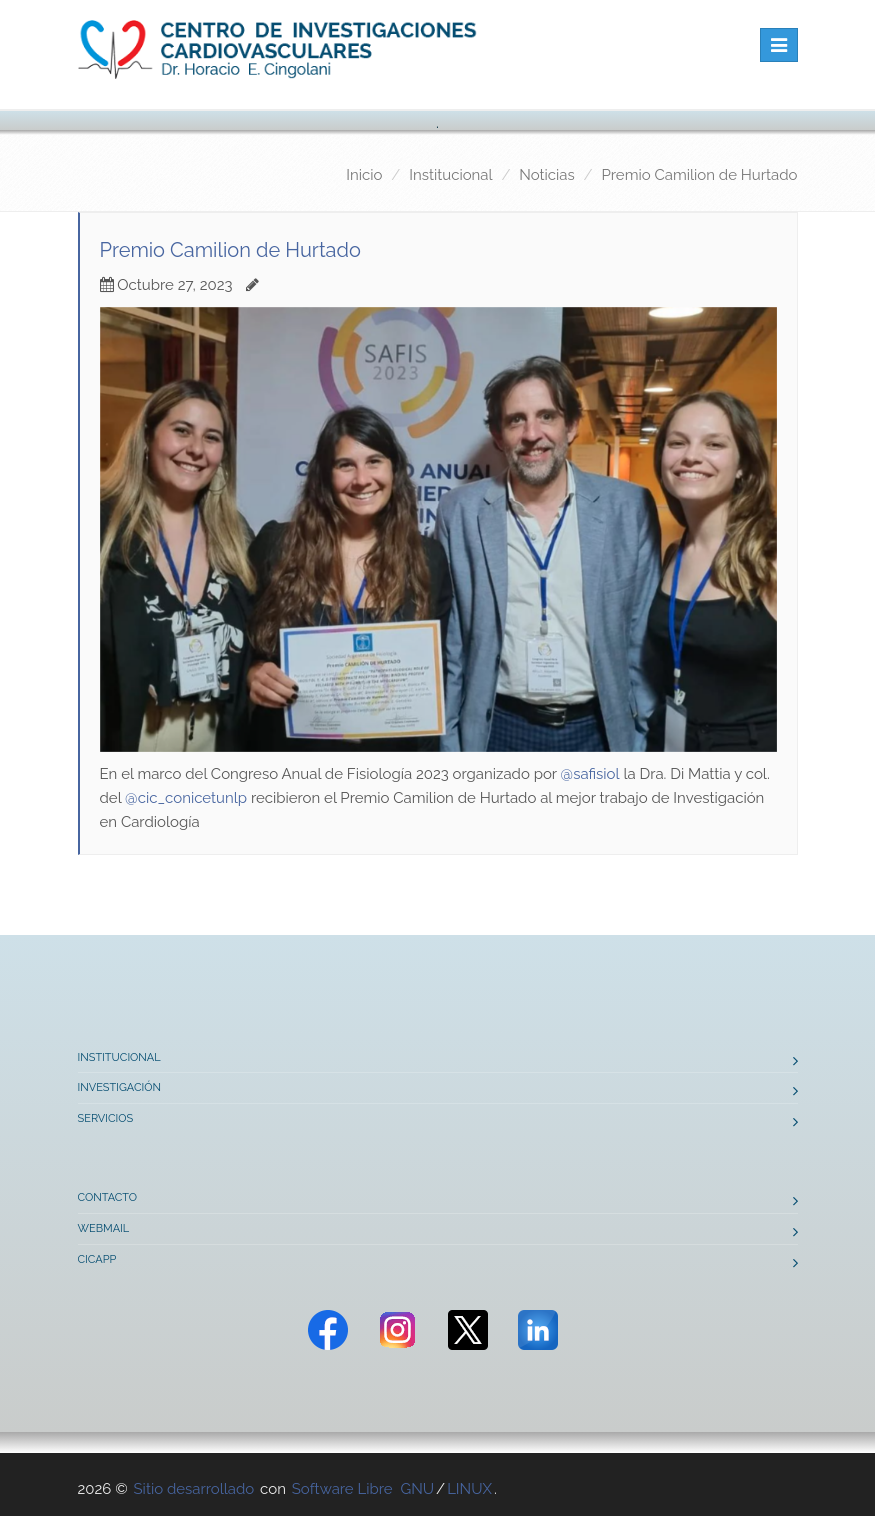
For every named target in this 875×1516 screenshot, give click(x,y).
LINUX (469, 1489)
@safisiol (590, 774)
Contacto (108, 1197)
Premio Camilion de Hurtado (700, 175)
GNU (417, 1489)
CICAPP (97, 1259)
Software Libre (342, 1489)
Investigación (120, 1087)
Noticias (546, 175)
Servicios (106, 1118)
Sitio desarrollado (194, 1489)
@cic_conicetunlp (186, 798)
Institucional (450, 175)
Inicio (364, 175)
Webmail (104, 1228)
